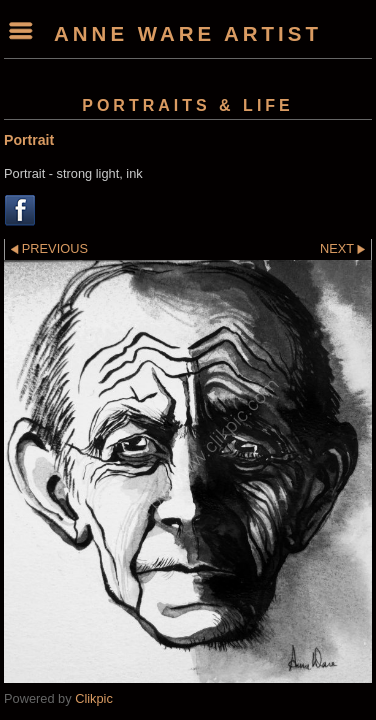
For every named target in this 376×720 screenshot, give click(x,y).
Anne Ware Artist (188, 33)
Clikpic (94, 698)
